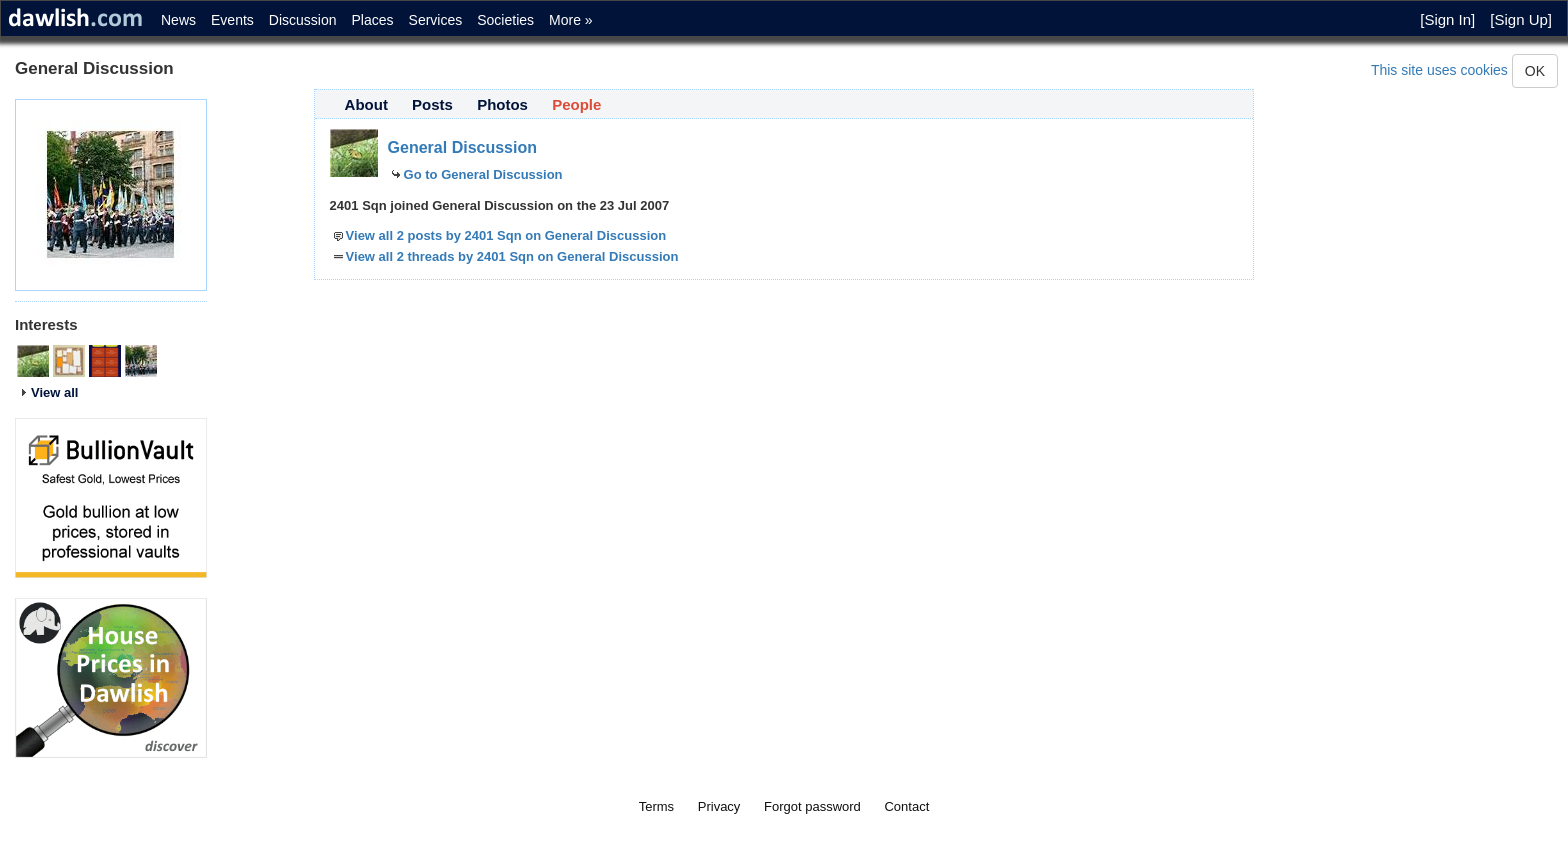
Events (232, 20)
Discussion (303, 20)
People (576, 104)
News (178, 20)
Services (436, 20)
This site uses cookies (1439, 70)
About (366, 104)
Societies (505, 20)
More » (571, 20)
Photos (502, 104)
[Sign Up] (1521, 19)
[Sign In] (1447, 19)
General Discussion (462, 147)
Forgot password (812, 806)
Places (373, 20)
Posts (432, 104)
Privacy (719, 806)
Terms (656, 806)
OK (1535, 71)
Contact (906, 806)
